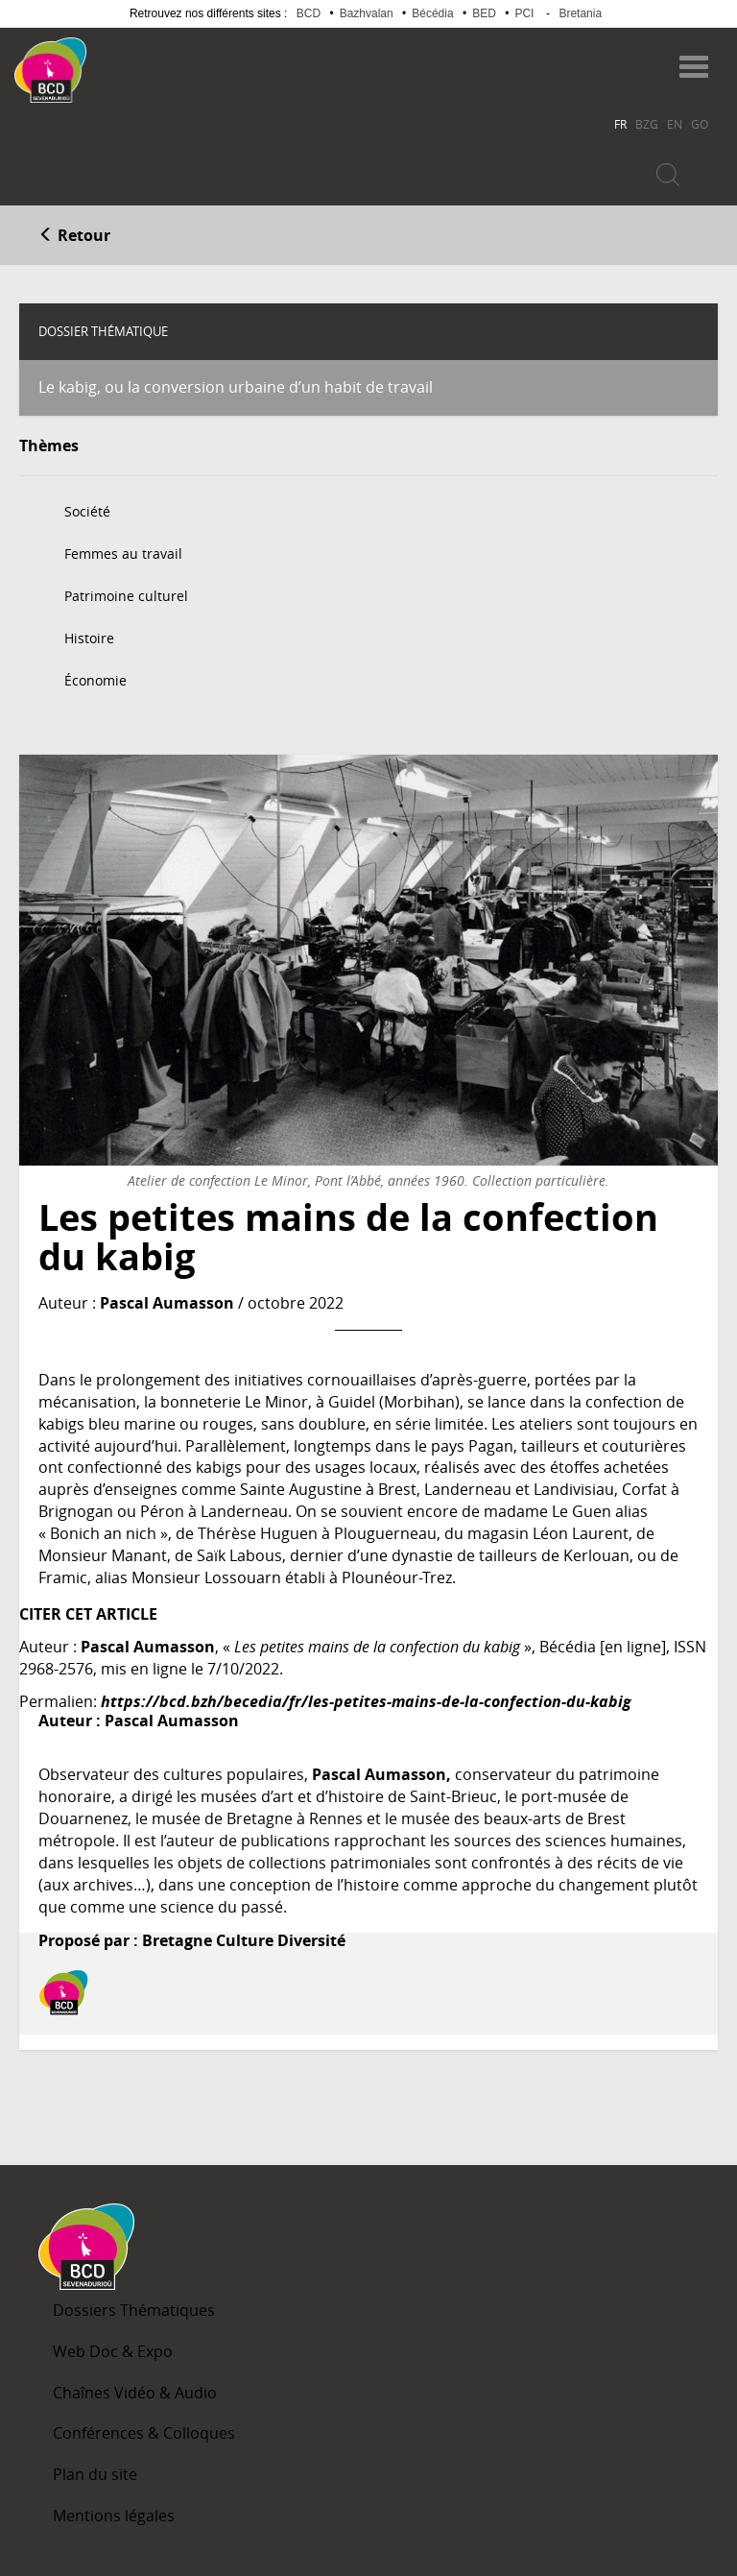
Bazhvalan (366, 13)
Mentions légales (114, 2515)
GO (699, 124)
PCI (524, 13)
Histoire (89, 638)
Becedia (162, 61)
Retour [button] (74, 235)
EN (674, 124)
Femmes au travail (123, 553)
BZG (646, 124)
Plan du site (95, 2474)
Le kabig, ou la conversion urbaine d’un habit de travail (235, 386)
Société (87, 511)
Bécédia (432, 13)
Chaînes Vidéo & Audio (135, 2392)
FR (620, 124)
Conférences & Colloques (144, 2433)
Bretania (580, 13)
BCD (309, 13)
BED (484, 13)
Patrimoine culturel (126, 596)
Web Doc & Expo (113, 2351)
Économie (95, 680)
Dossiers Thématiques (134, 2310)
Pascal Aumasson (167, 1302)
